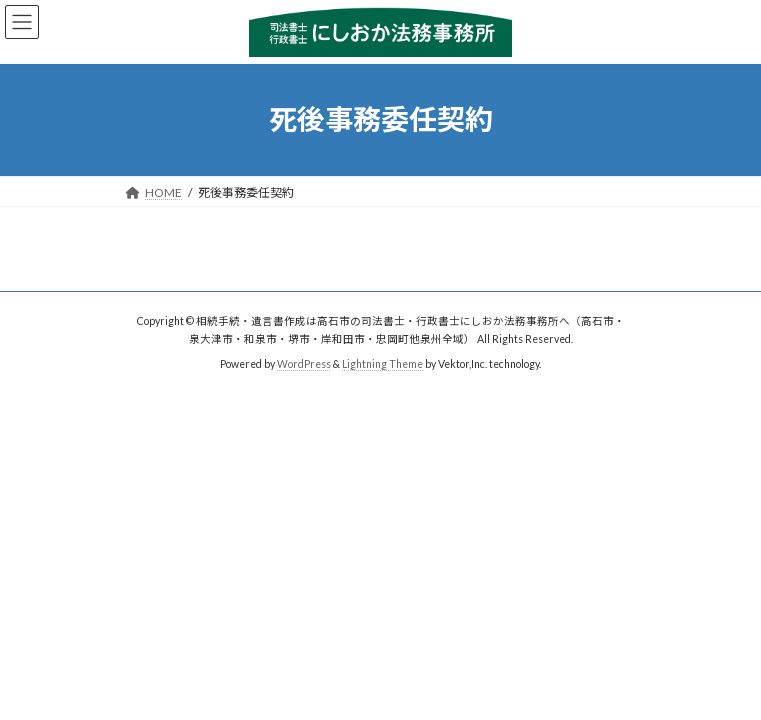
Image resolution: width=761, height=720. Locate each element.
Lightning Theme (382, 364)
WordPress (304, 364)
